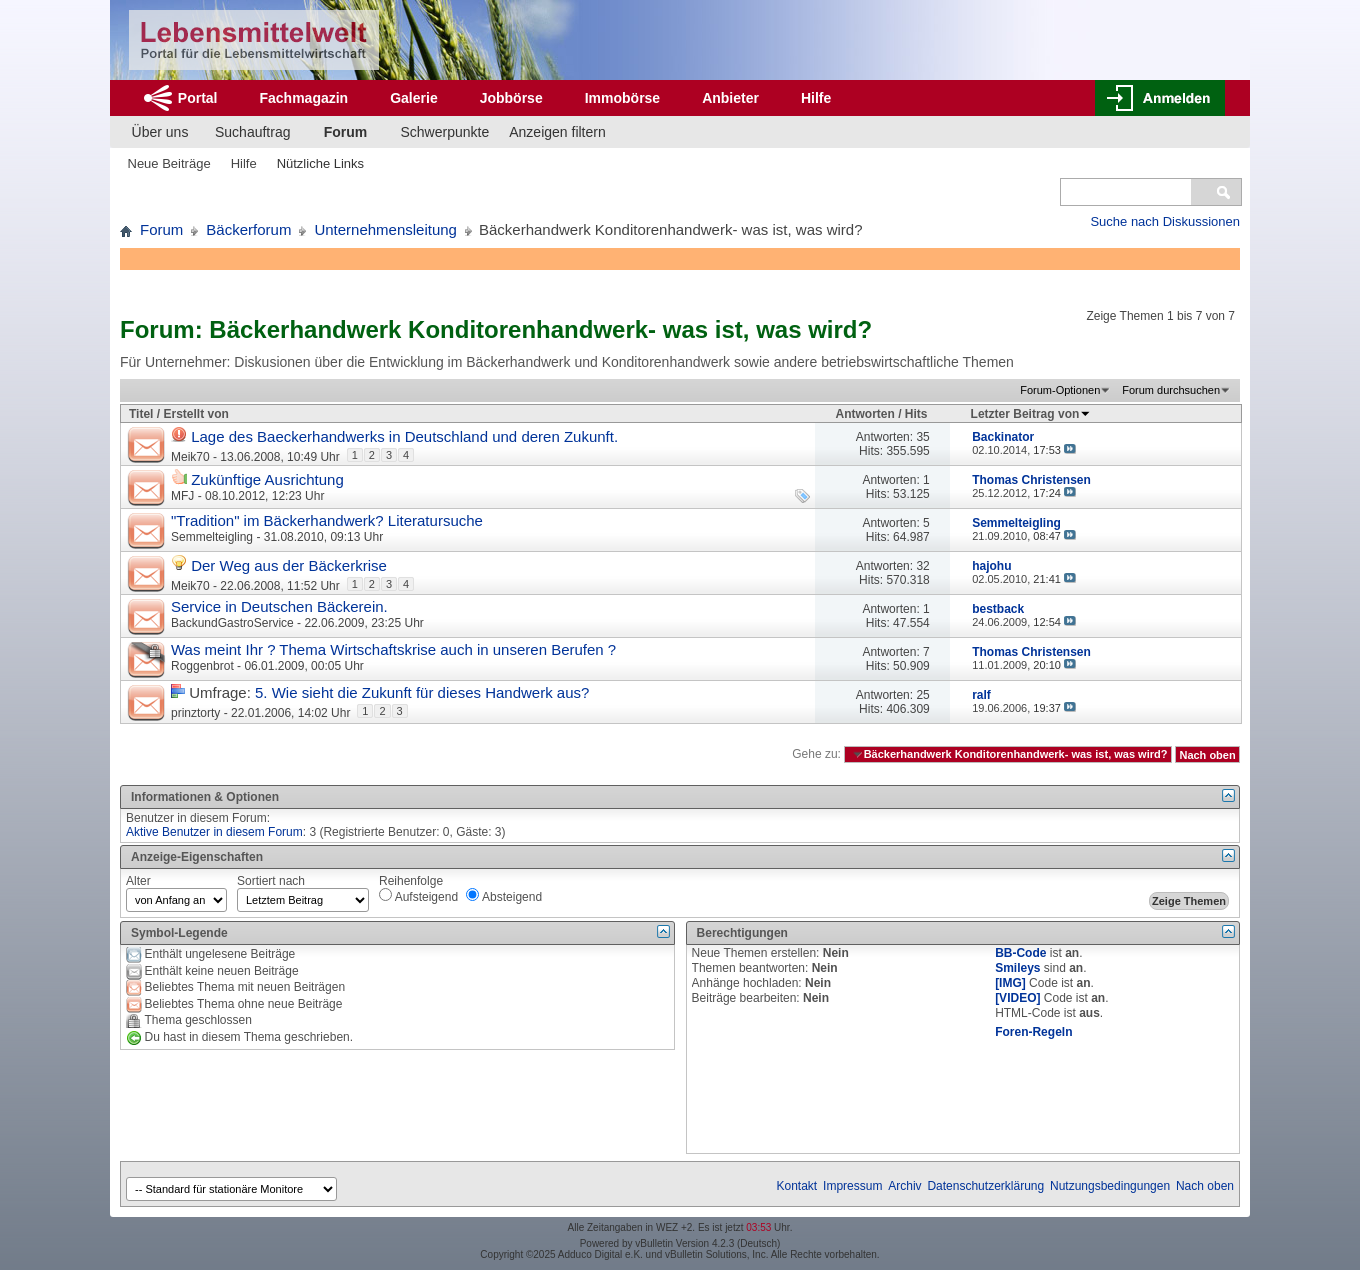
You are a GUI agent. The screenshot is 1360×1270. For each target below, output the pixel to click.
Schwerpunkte (445, 132)
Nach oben (1207, 754)
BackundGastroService (232, 623)
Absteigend (504, 896)
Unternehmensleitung (385, 229)
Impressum (852, 1186)
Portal (198, 98)
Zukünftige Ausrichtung (267, 479)
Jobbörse (511, 98)
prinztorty (195, 713)
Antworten (865, 414)
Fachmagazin (303, 98)
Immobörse (622, 98)
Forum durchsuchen (1171, 390)
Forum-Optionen (1060, 390)
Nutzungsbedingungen (1110, 1186)
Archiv (904, 1186)
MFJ (182, 496)
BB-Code (1020, 953)
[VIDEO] (1017, 998)
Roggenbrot (202, 666)
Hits (916, 414)
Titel (141, 414)
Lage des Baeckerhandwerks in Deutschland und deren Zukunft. (404, 436)
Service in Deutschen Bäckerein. (279, 606)
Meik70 (190, 457)
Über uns (160, 132)
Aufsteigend (418, 896)
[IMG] (1010, 983)
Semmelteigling (212, 537)
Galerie (413, 98)
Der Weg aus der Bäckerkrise (289, 565)
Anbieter (730, 98)
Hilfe (816, 98)
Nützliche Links (320, 163)
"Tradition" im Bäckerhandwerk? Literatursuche (327, 520)
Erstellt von (195, 414)
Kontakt (797, 1186)
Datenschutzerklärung (985, 1186)
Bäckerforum (248, 229)
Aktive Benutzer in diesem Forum (214, 832)
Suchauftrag (253, 132)
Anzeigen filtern (557, 132)
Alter (138, 881)
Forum (346, 132)
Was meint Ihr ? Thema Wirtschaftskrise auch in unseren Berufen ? (393, 649)
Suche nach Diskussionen (1165, 221)
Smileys (1017, 968)
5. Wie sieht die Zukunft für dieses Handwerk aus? (422, 692)
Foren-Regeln (1033, 1032)
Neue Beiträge (169, 163)
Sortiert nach (271, 881)
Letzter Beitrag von (1031, 414)
